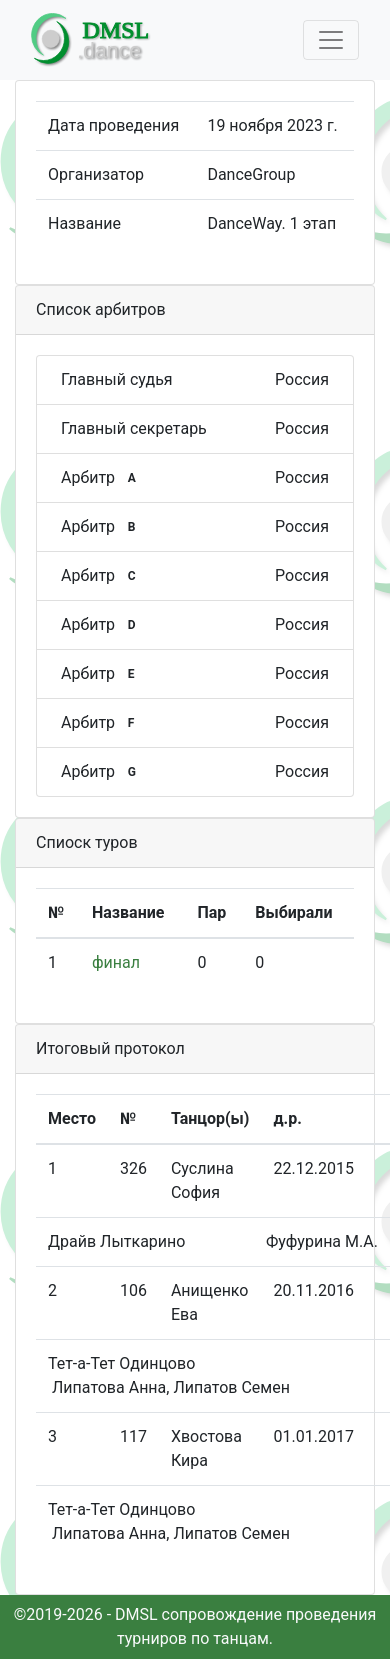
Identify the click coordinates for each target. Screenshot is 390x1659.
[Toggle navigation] (331, 40)
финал (116, 962)
